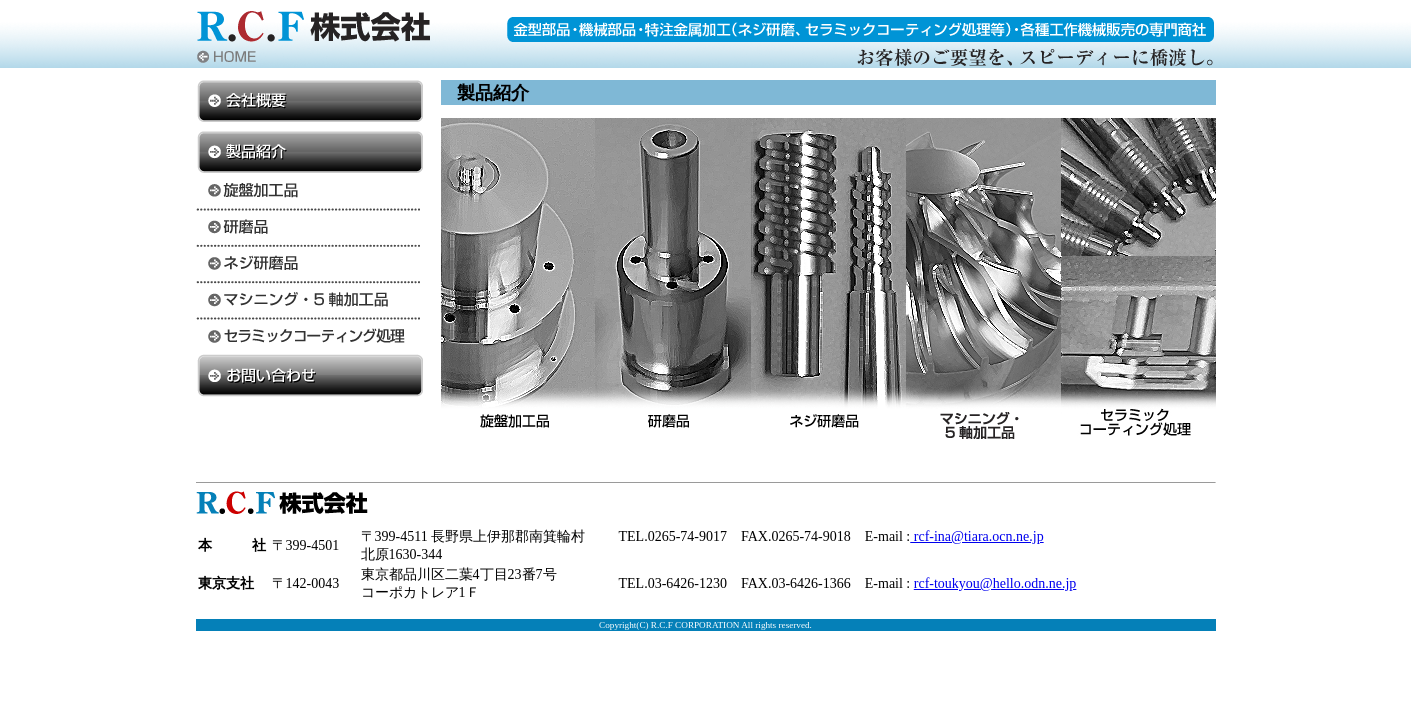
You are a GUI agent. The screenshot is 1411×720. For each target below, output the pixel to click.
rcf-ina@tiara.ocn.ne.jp (976, 536)
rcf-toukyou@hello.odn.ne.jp (995, 583)
